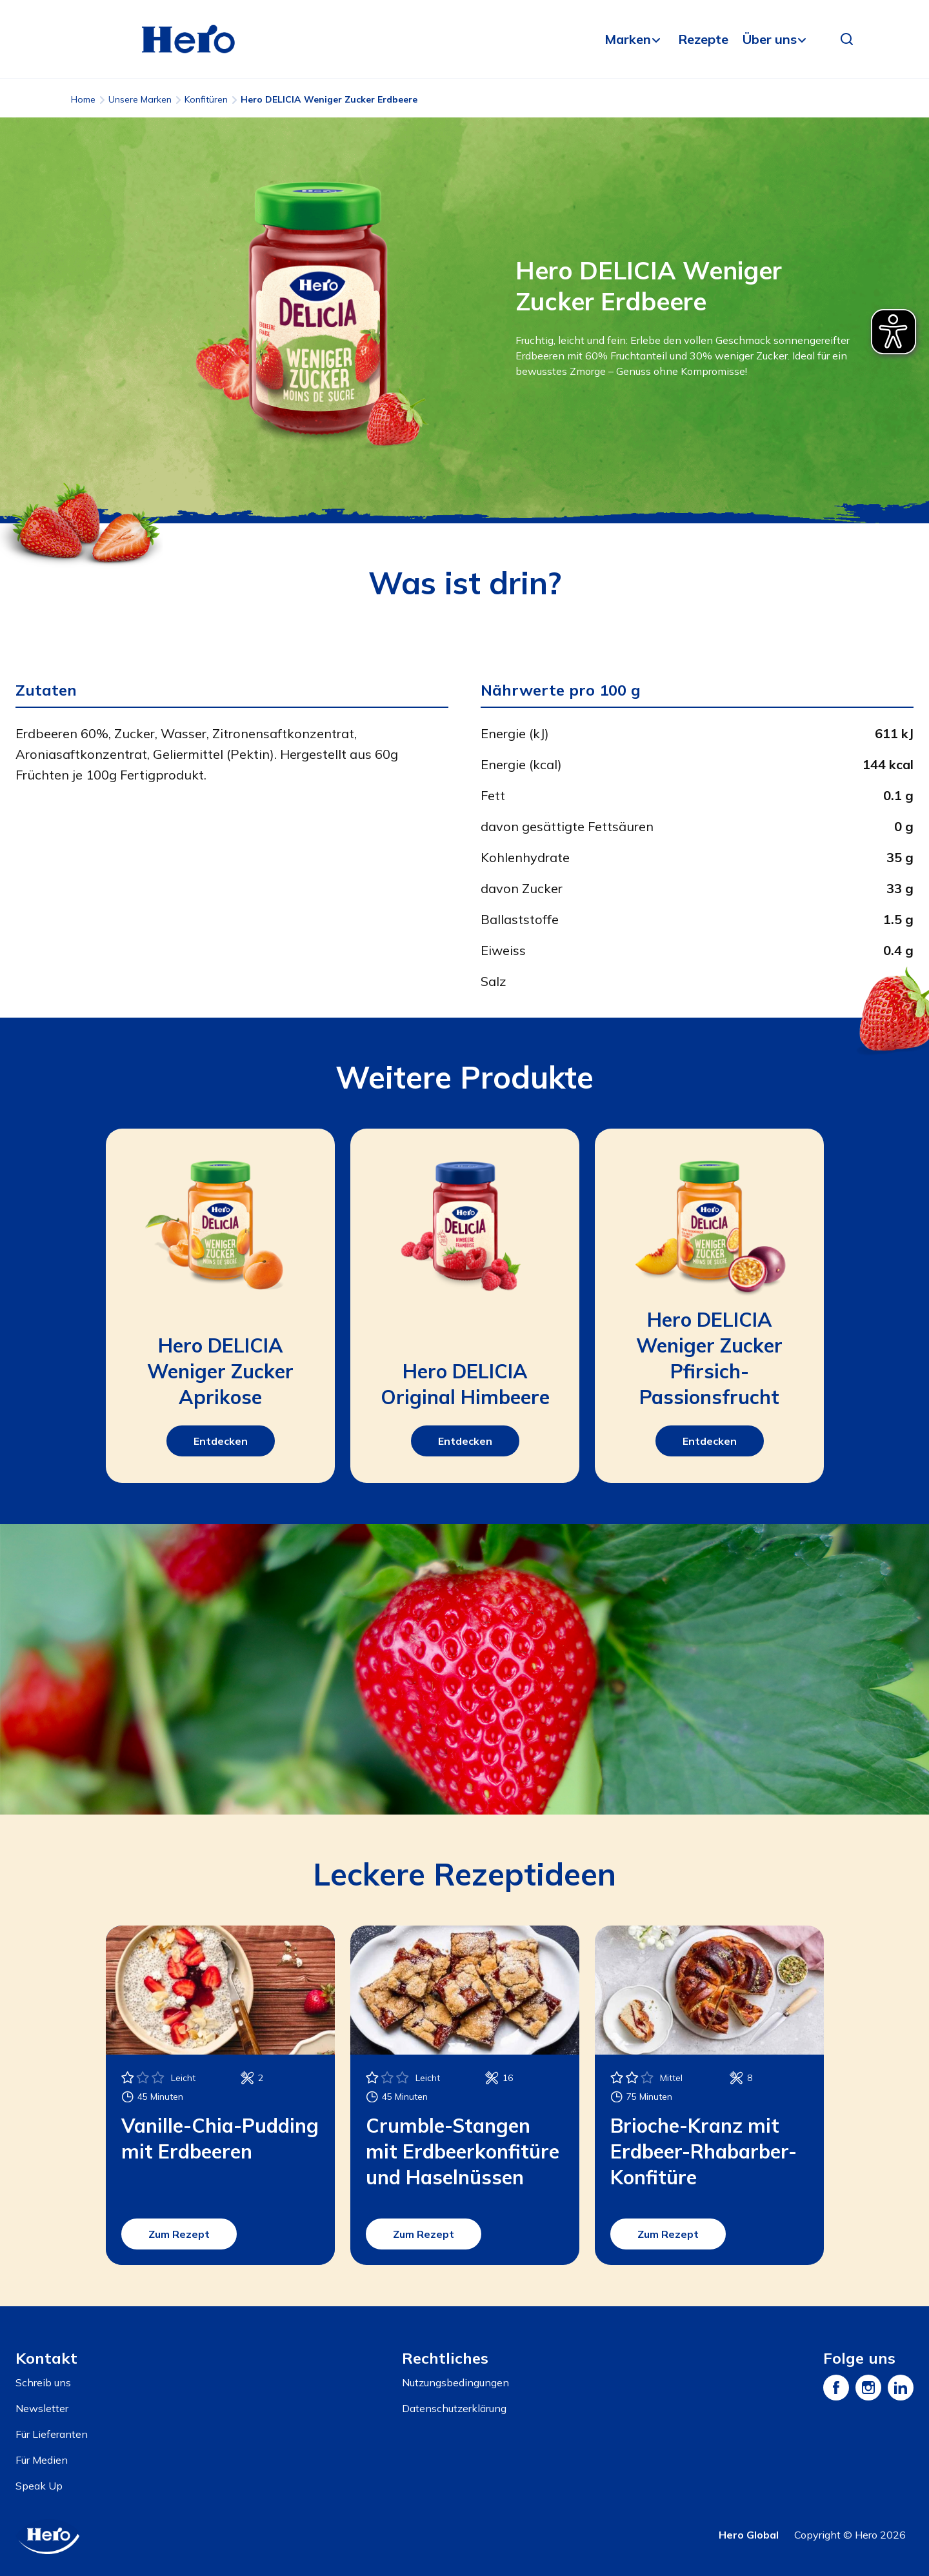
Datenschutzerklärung (454, 2408)
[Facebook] (836, 2387)
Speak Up (39, 2485)
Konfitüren (206, 99)
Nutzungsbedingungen (455, 2382)
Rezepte (703, 39)
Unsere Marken (140, 99)
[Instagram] (868, 2387)
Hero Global (749, 2534)
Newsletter (41, 2408)
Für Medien (41, 2459)
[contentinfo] (464, 2441)
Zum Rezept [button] (179, 2234)
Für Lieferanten (51, 2434)
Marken (627, 39)
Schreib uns (43, 2382)
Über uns (770, 39)
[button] (847, 39)
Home (83, 99)
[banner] (464, 39)
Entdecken (221, 1440)
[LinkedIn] (901, 2387)
